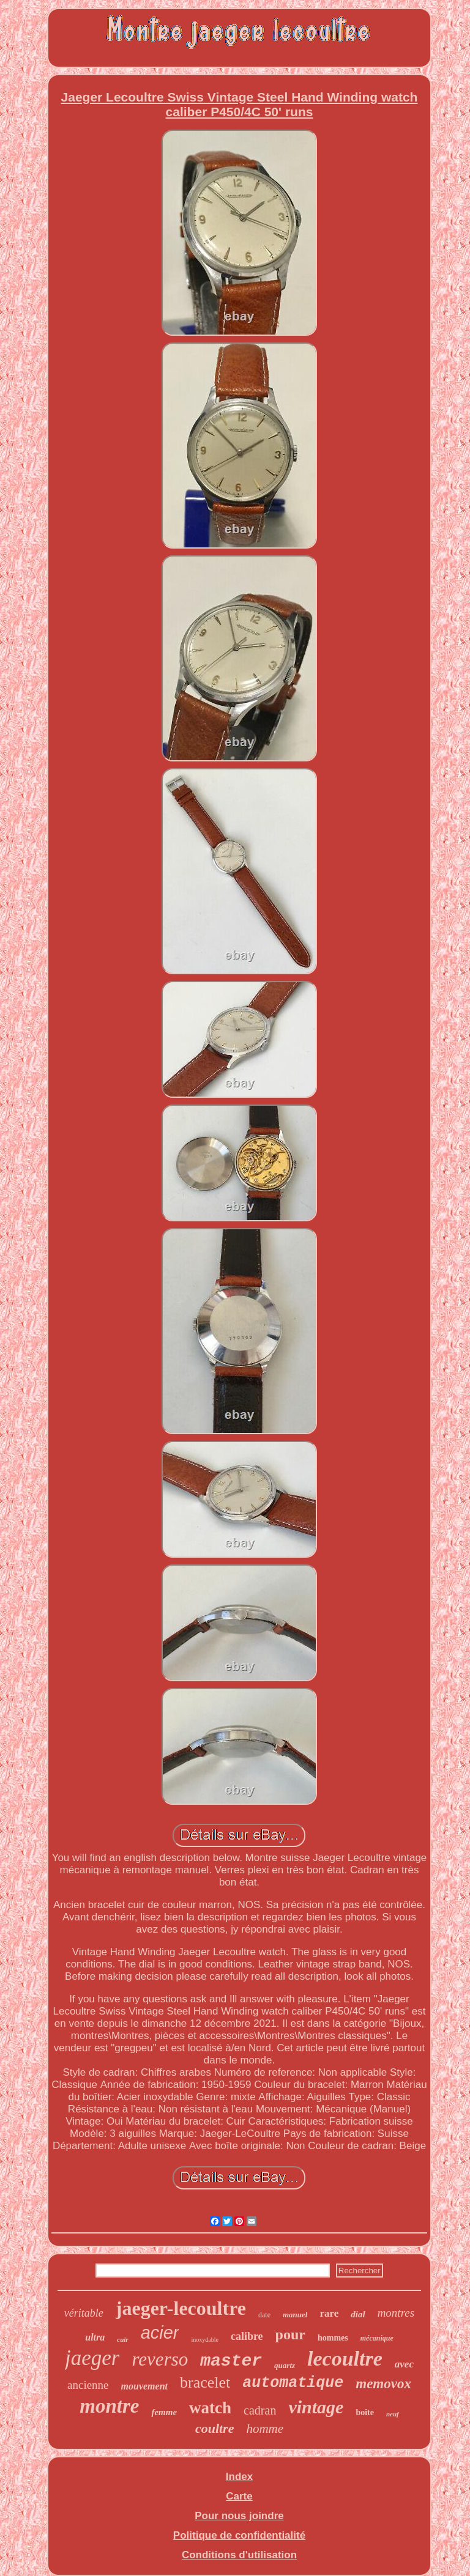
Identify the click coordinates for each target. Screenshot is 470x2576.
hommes (333, 2337)
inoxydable (204, 2339)
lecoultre (344, 2358)
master (231, 2361)
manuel (295, 2314)
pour (290, 2334)
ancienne (88, 2384)
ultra (95, 2337)
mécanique (377, 2338)
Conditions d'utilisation (239, 2555)
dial (358, 2314)
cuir (122, 2339)
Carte (239, 2496)
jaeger (92, 2358)
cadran (260, 2410)
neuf (392, 2414)
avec (404, 2364)
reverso (160, 2359)
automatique (292, 2383)
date (264, 2315)
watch (210, 2408)
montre (109, 2406)
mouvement (144, 2386)
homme (264, 2428)
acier (160, 2332)
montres (396, 2312)
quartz (284, 2365)
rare (328, 2313)
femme (164, 2412)
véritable (83, 2313)
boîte (365, 2412)
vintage (315, 2407)
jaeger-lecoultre (181, 2308)
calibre (247, 2336)
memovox (383, 2383)
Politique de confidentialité (239, 2535)
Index (239, 2476)
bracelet (205, 2382)
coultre (214, 2428)
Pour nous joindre (239, 2516)
